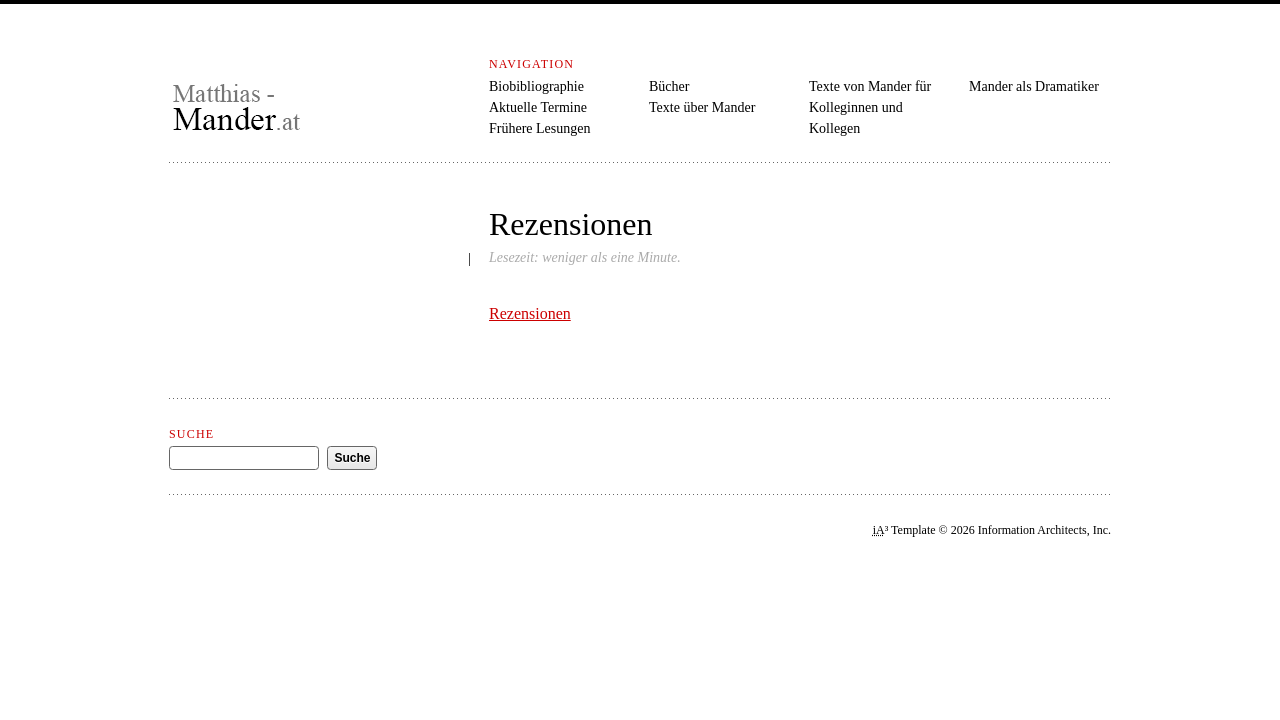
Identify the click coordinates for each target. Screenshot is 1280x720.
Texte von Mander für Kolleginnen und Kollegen (870, 107)
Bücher (669, 86)
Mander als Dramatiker (1034, 86)
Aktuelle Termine (538, 107)
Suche (191, 434)
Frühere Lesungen (539, 128)
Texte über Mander (702, 107)
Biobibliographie (536, 86)
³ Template (904, 530)
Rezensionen (530, 313)
